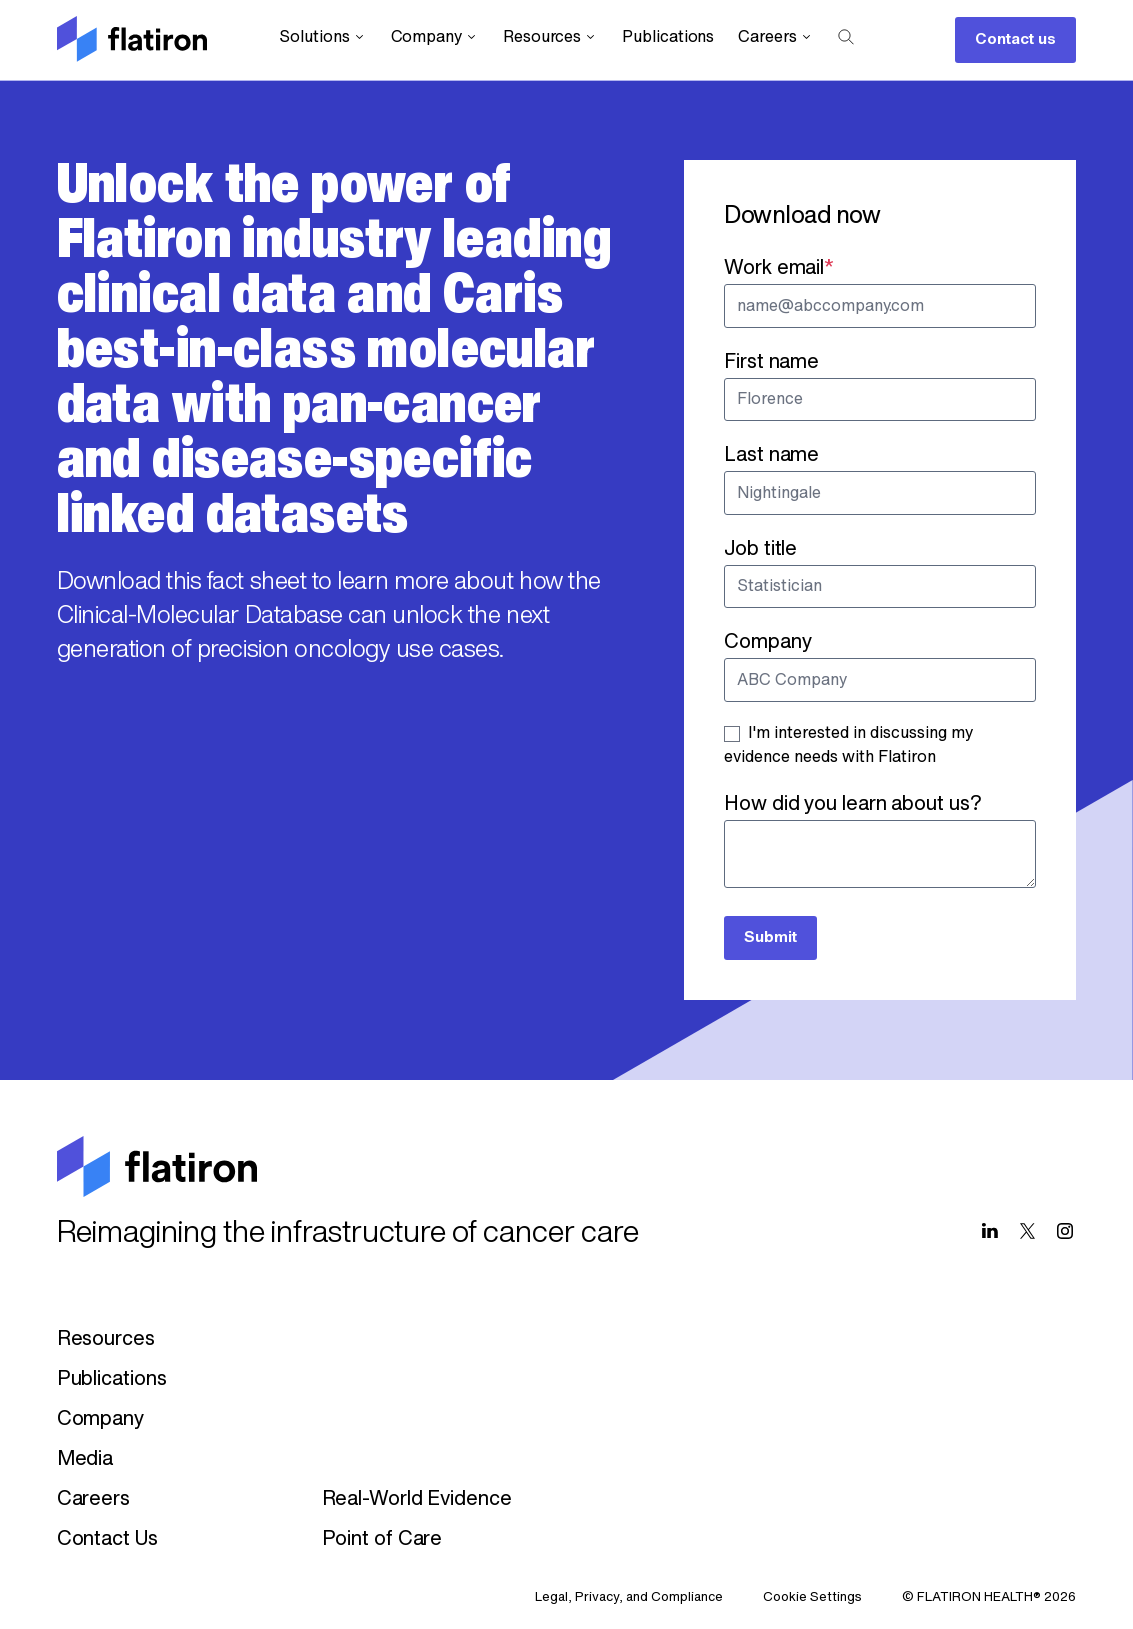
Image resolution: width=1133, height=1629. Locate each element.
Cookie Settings (812, 1597)
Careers (775, 37)
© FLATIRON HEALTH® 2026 (989, 1597)
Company (435, 37)
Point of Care (382, 1540)
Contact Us (107, 1540)
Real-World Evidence (417, 1500)
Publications (668, 38)
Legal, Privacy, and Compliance (629, 1597)
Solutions (322, 37)
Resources (550, 37)
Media (85, 1460)
